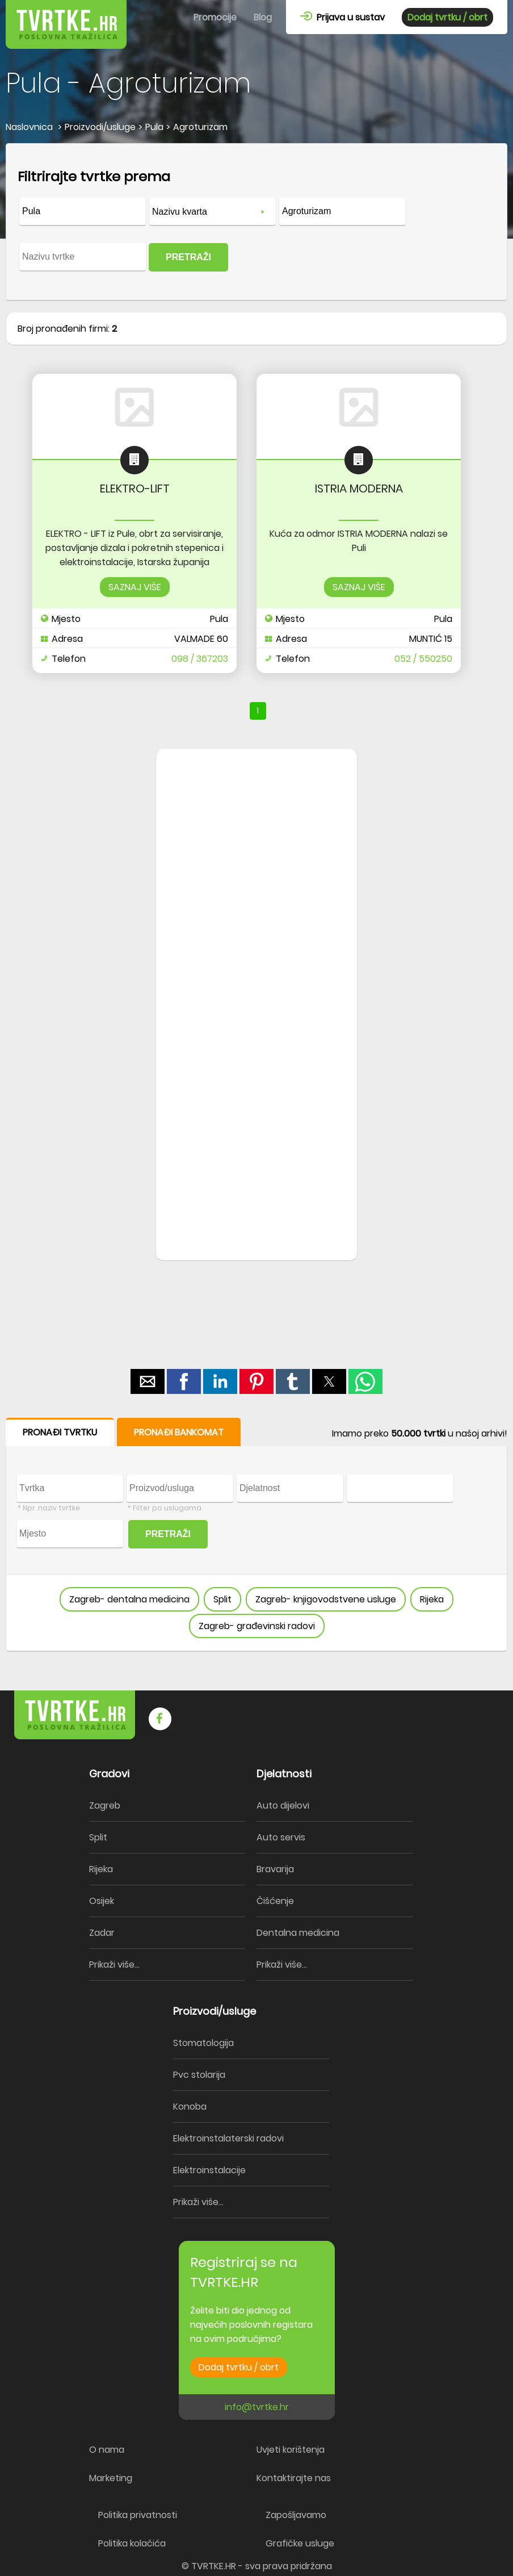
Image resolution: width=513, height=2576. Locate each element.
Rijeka (432, 1599)
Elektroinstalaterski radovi (228, 2138)
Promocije (215, 17)
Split (222, 1599)
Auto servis (280, 1837)
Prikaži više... (114, 1964)
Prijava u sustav (342, 17)
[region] (256, 930)
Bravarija (275, 1869)
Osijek (101, 1900)
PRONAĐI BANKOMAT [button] (179, 1432)
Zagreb (104, 1805)
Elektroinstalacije (209, 2170)
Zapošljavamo (296, 2514)
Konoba (190, 2106)
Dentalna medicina (297, 1932)
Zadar (102, 1932)
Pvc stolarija (199, 2074)
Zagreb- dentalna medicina (129, 1599)
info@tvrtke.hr (257, 2407)
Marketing (110, 2478)
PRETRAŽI (188, 257)
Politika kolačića (132, 2543)
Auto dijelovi (282, 1805)
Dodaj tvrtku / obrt (447, 17)
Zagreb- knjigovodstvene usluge (325, 1599)
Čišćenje (275, 1900)
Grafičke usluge (300, 2543)
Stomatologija (203, 2042)
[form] (256, 222)
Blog (263, 17)
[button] (148, 1381)
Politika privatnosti (137, 2514)
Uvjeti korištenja (290, 2449)
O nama (106, 2449)
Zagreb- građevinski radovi (257, 1626)
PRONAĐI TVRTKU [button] (60, 1432)
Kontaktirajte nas (293, 2478)
